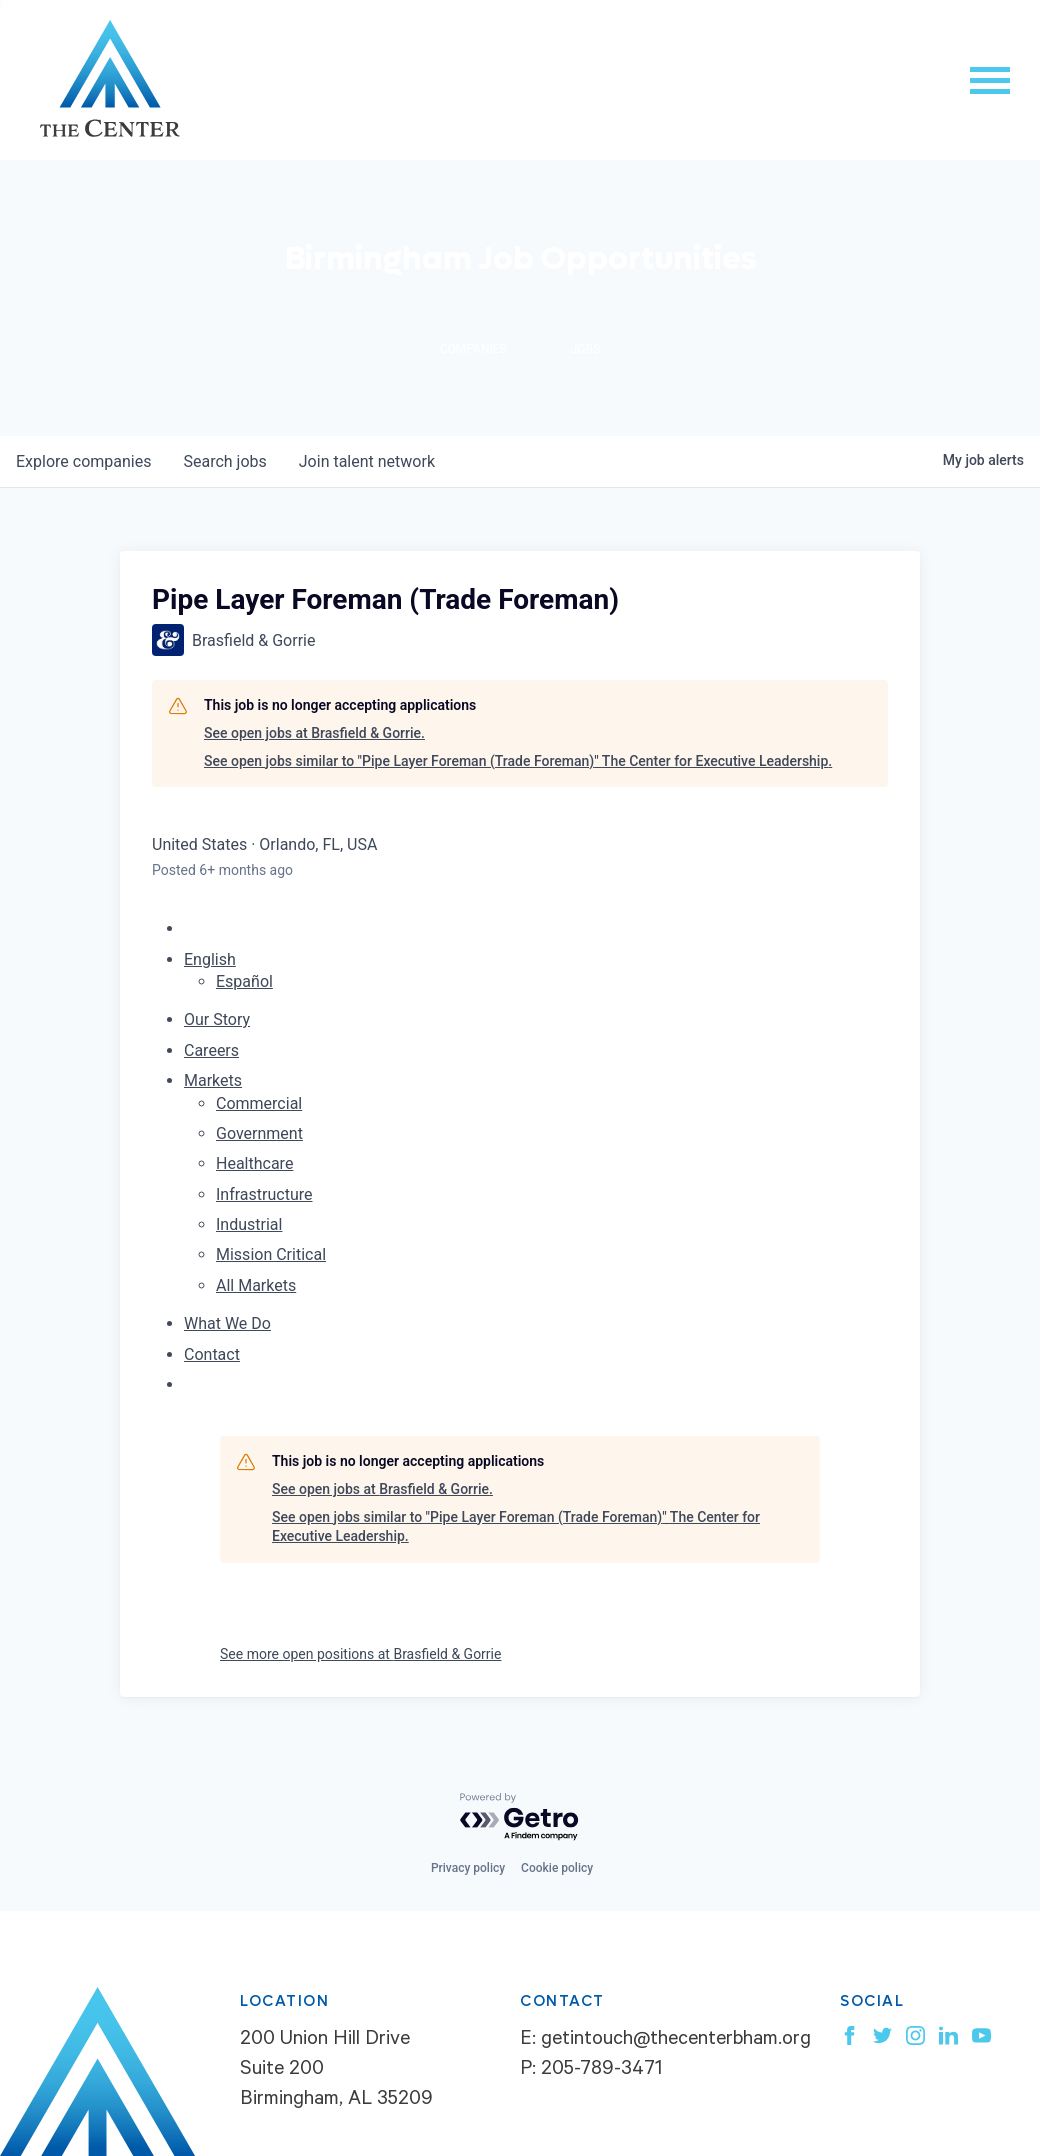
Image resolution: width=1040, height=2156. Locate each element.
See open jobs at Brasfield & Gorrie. (314, 733)
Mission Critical (271, 1254)
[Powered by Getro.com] (520, 1817)
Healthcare (254, 1163)
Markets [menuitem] (213, 1080)
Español (244, 981)
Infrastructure (264, 1194)
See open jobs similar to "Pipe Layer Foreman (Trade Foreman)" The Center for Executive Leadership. (518, 761)
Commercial (259, 1103)
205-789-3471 (601, 2071)
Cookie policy (557, 1868)
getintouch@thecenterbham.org (676, 2041)
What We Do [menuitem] (227, 1323)
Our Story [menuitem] (217, 1019)
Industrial (249, 1224)
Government (259, 1133)
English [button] (210, 959)
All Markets (256, 1285)
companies (83, 461)
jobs (224, 461)
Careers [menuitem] (211, 1050)
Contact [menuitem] (212, 1354)
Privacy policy (468, 1868)
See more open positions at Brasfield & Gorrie (360, 1654)
